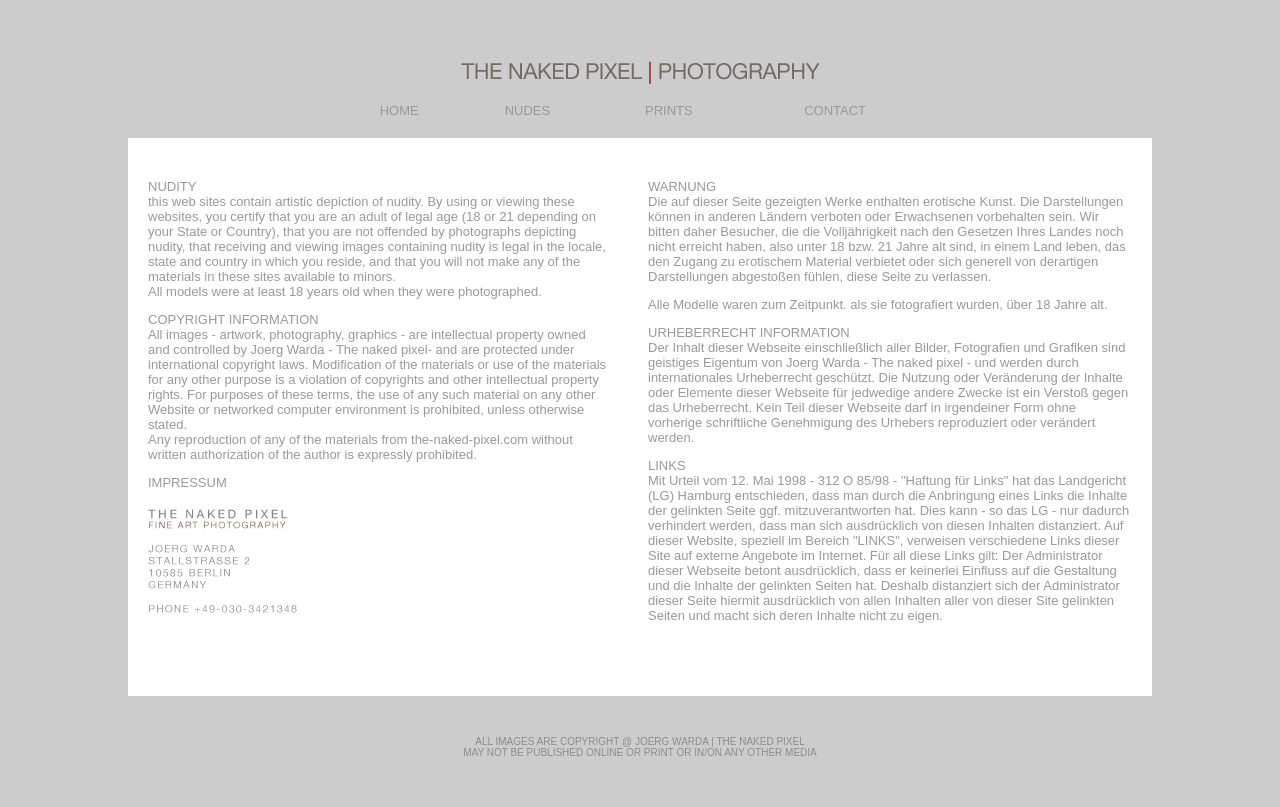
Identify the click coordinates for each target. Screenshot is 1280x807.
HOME (399, 110)
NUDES (528, 110)
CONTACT (835, 110)
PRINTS (669, 110)
